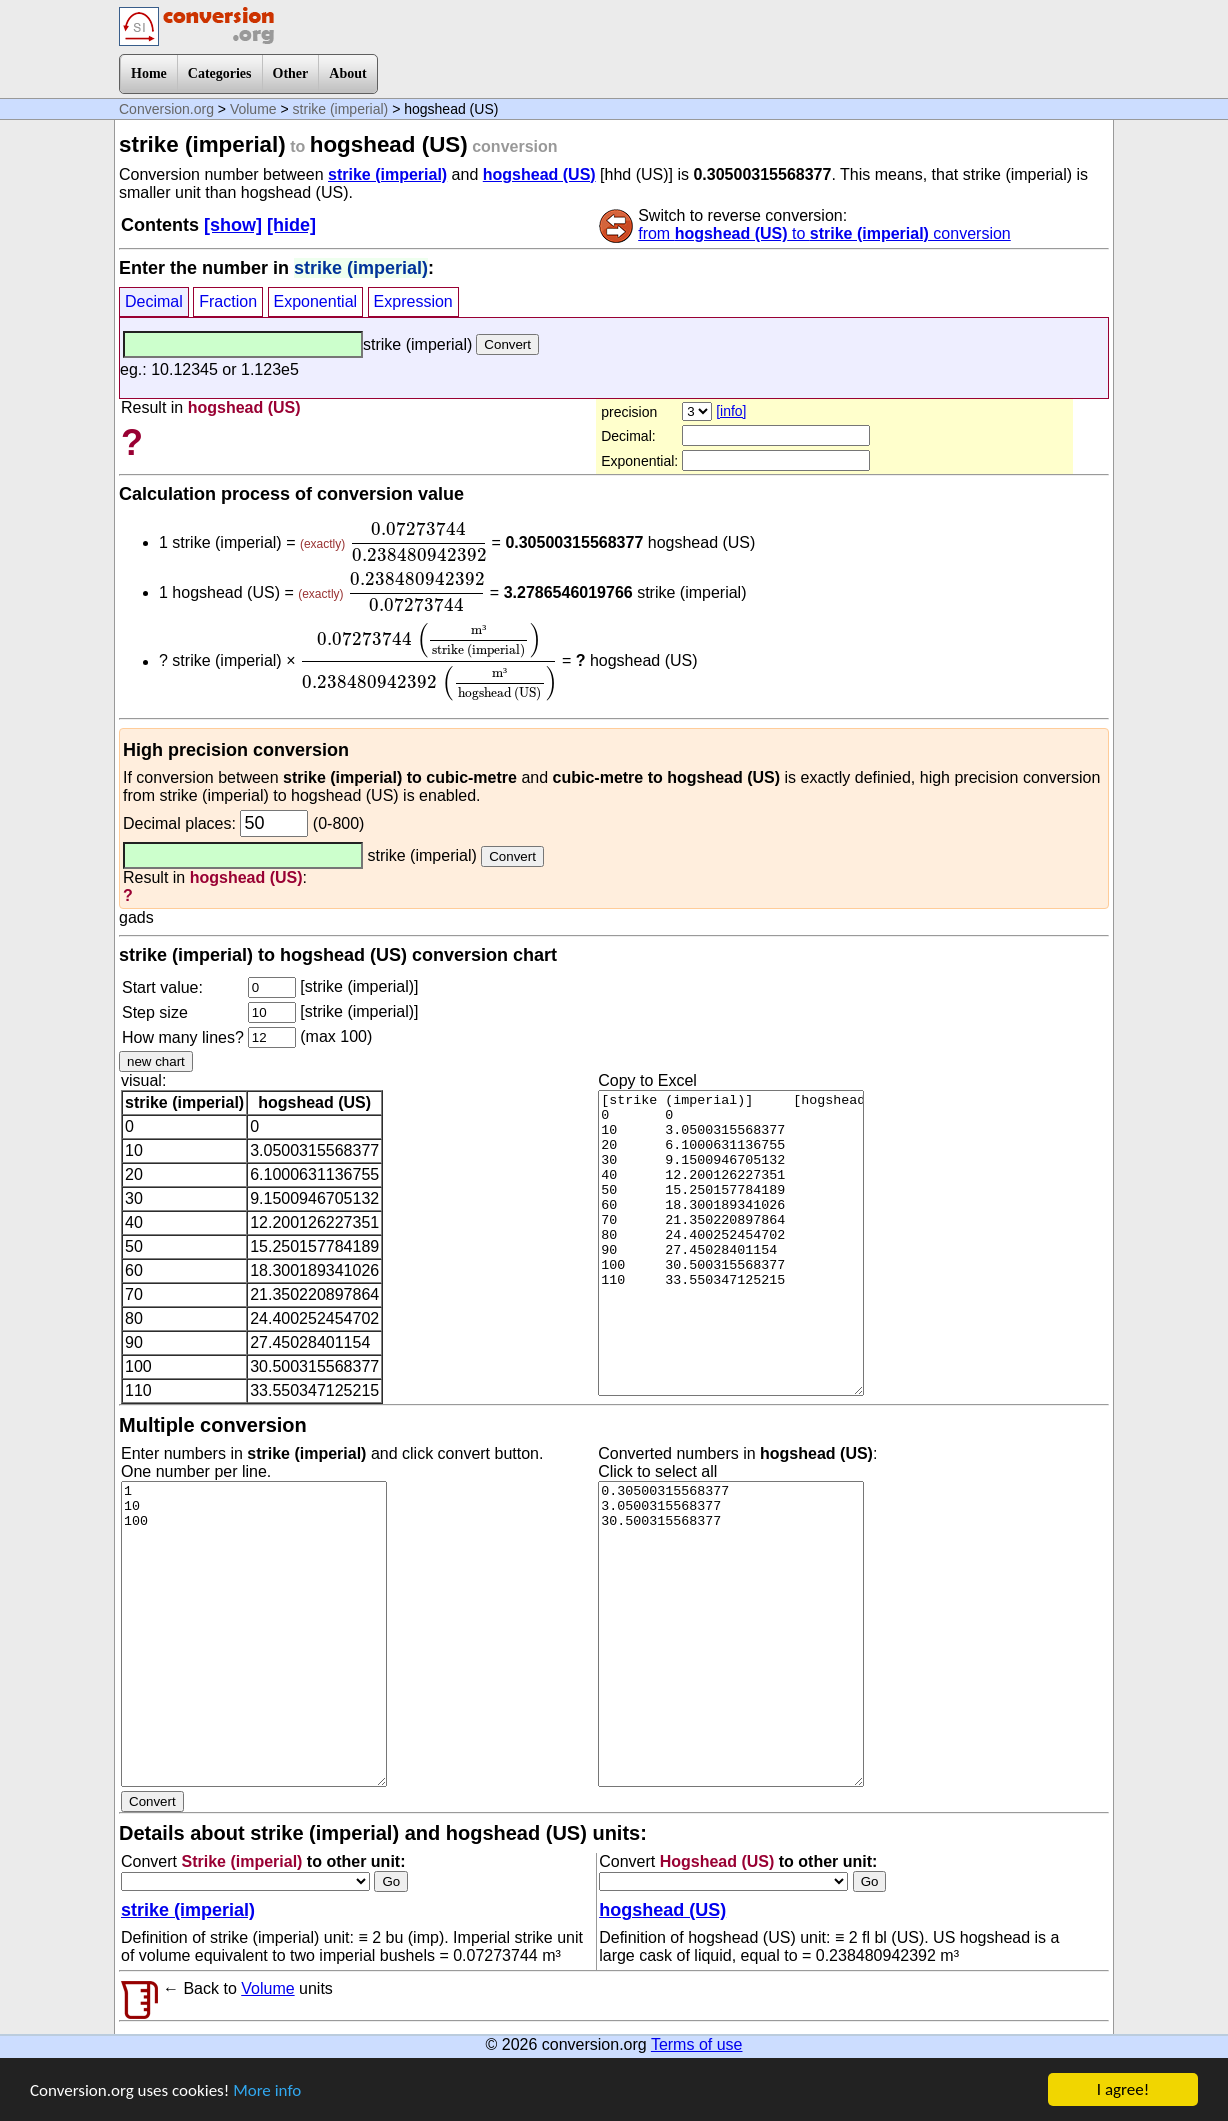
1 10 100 (254, 1634)
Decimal (154, 301)
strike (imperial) (341, 109)
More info (267, 2091)
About (347, 73)
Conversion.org (166, 109)
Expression (413, 301)
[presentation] (418, 542)
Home (149, 73)
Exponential (316, 301)
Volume (253, 109)
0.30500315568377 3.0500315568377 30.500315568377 (731, 1634)
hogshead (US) (539, 174)
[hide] (291, 225)
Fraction (228, 301)
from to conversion (824, 233)
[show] (233, 225)
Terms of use (697, 2044)
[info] (731, 411)
